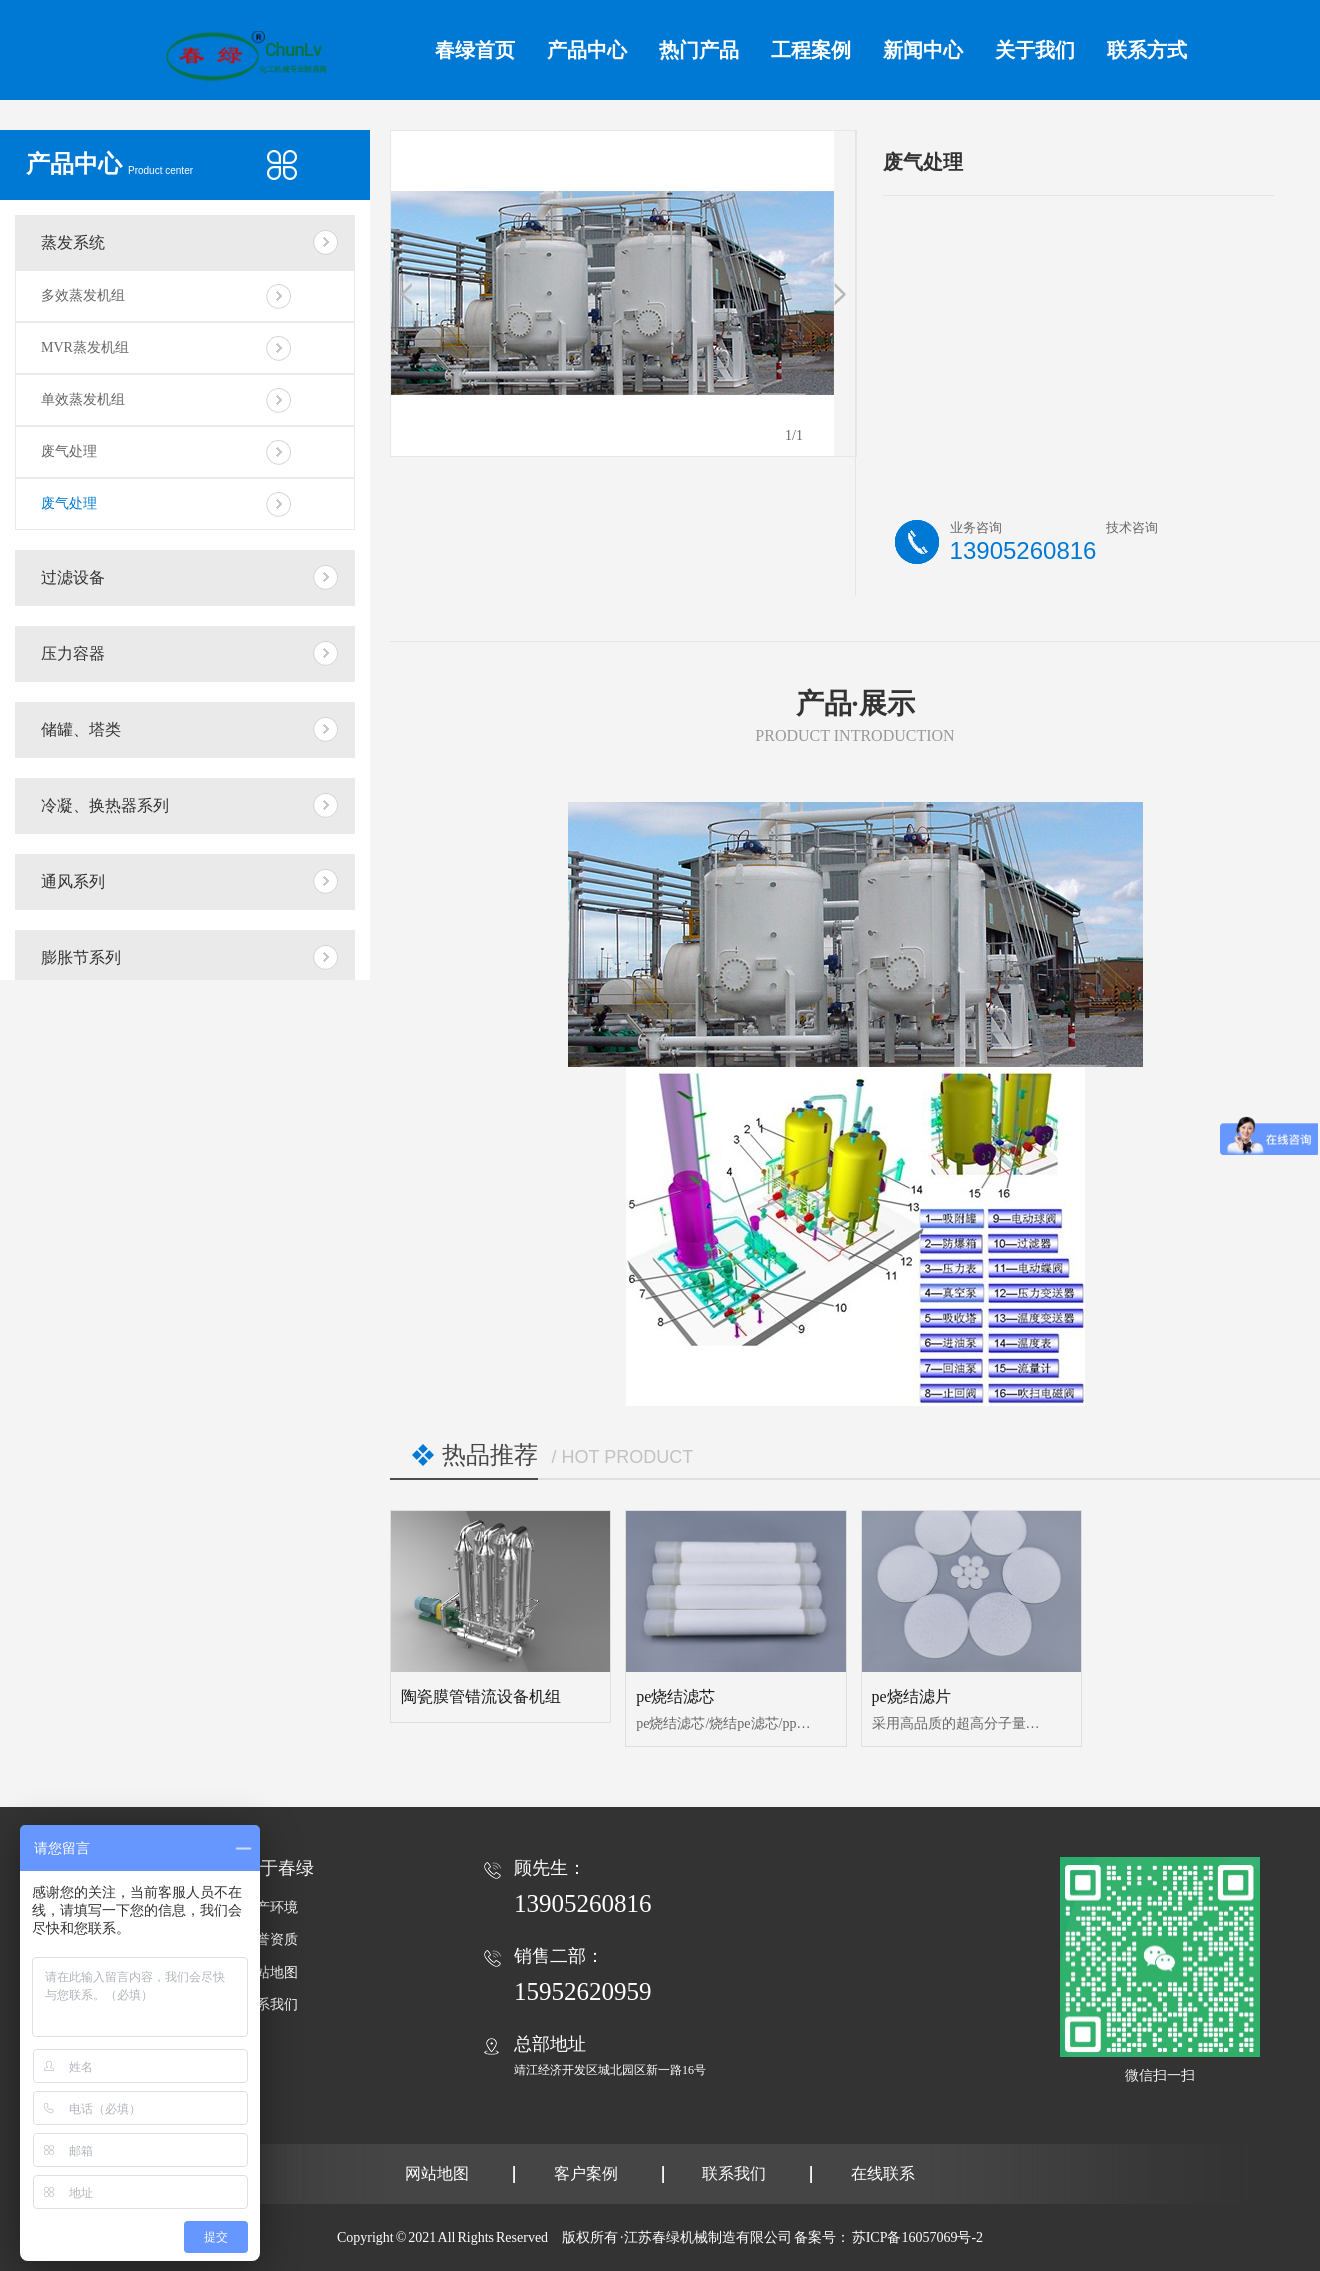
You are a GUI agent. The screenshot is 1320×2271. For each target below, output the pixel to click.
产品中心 (587, 50)
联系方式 (1147, 50)
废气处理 (69, 451)
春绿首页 (475, 50)
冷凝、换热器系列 (105, 805)
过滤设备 (73, 577)
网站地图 (270, 1972)
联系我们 (270, 2004)
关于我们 (1035, 50)
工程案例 (811, 50)
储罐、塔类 (81, 729)
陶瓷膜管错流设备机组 (481, 1696)
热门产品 (699, 50)
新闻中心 (923, 50)
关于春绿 (278, 1868)
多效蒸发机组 (83, 295)
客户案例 (586, 2173)
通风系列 (73, 881)
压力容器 (73, 653)
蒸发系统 (73, 242)
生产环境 (270, 1907)
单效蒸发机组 (83, 399)
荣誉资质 (270, 1939)
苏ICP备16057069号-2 (917, 2237)
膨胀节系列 (81, 957)
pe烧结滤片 (911, 1696)
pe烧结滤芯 (675, 1696)
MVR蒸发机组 (85, 347)
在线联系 (883, 2173)
